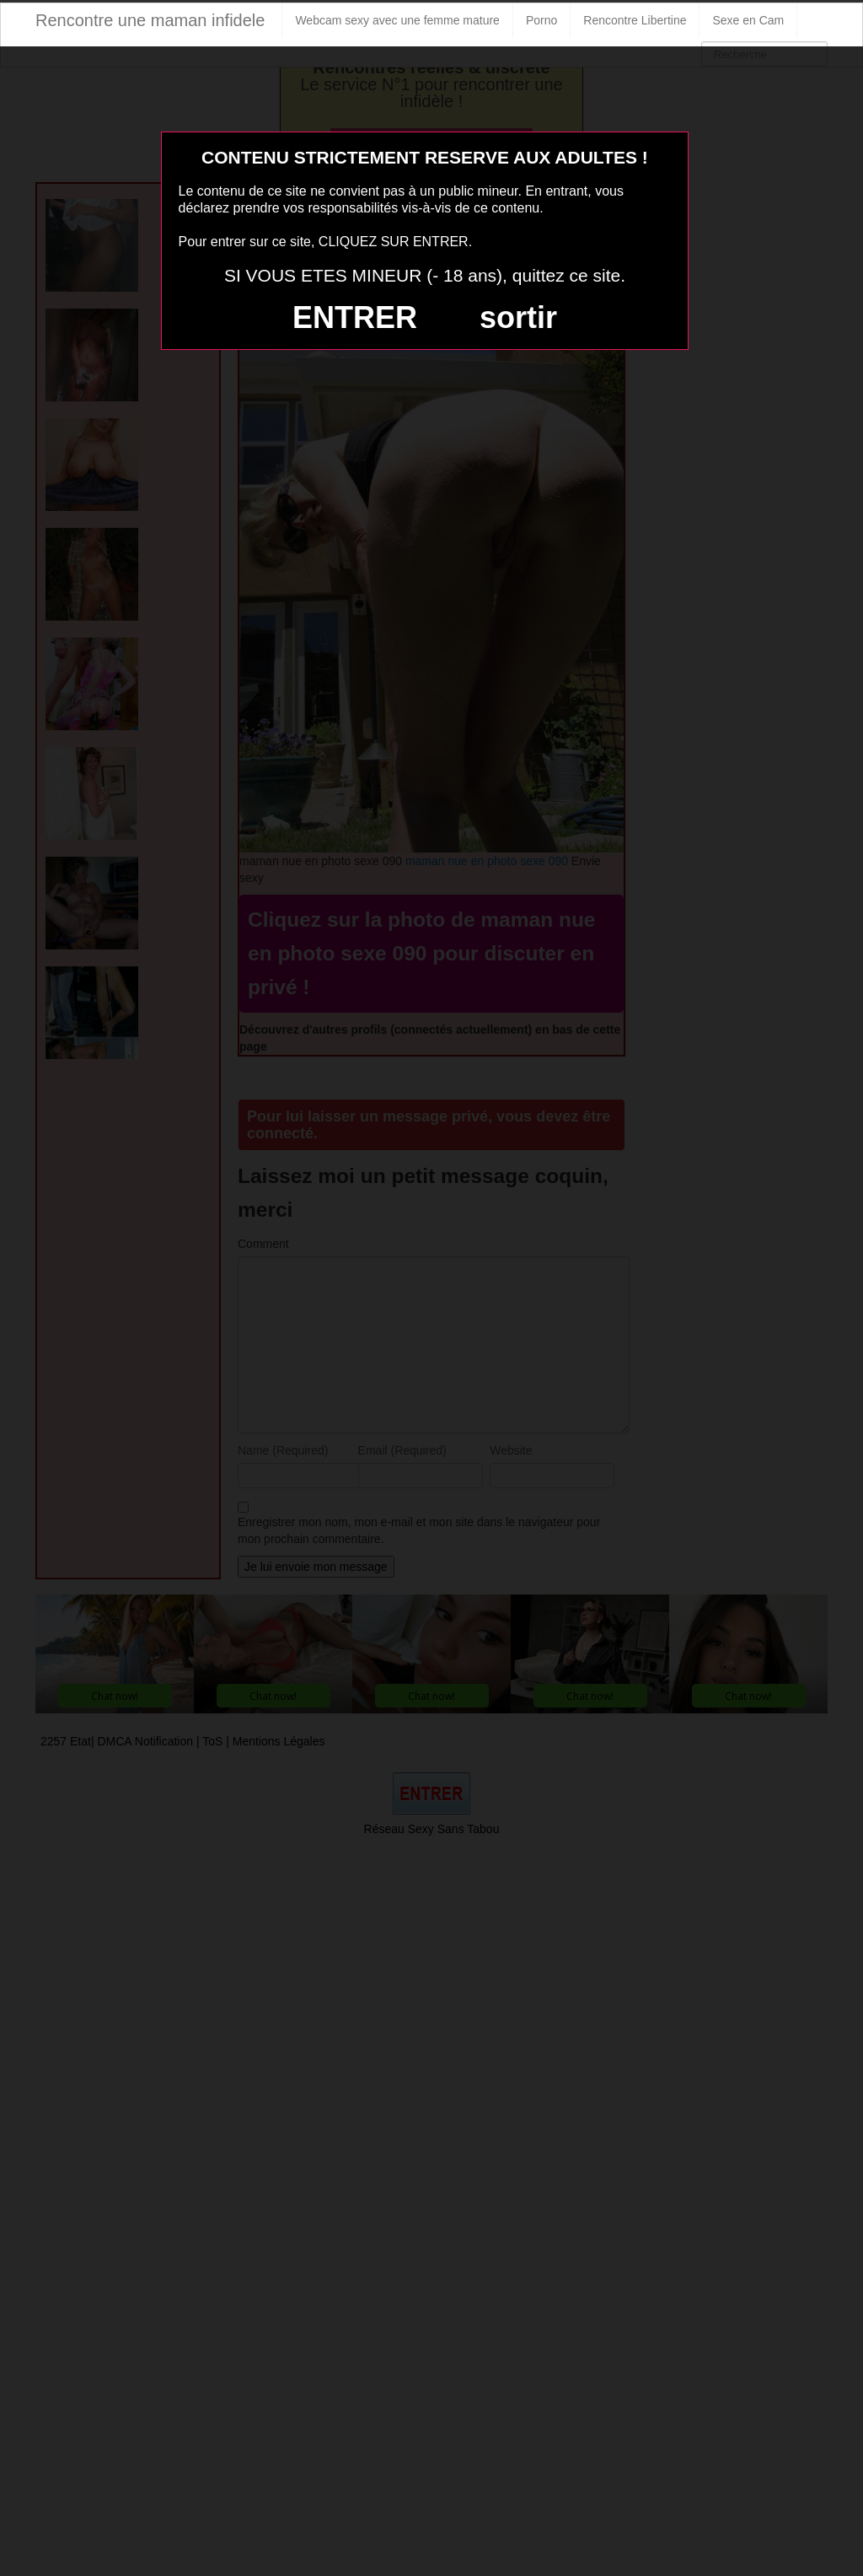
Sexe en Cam (748, 20)
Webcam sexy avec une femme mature (397, 20)
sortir (518, 317)
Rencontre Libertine (634, 20)
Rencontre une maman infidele (150, 20)
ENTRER (354, 317)
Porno (541, 20)
